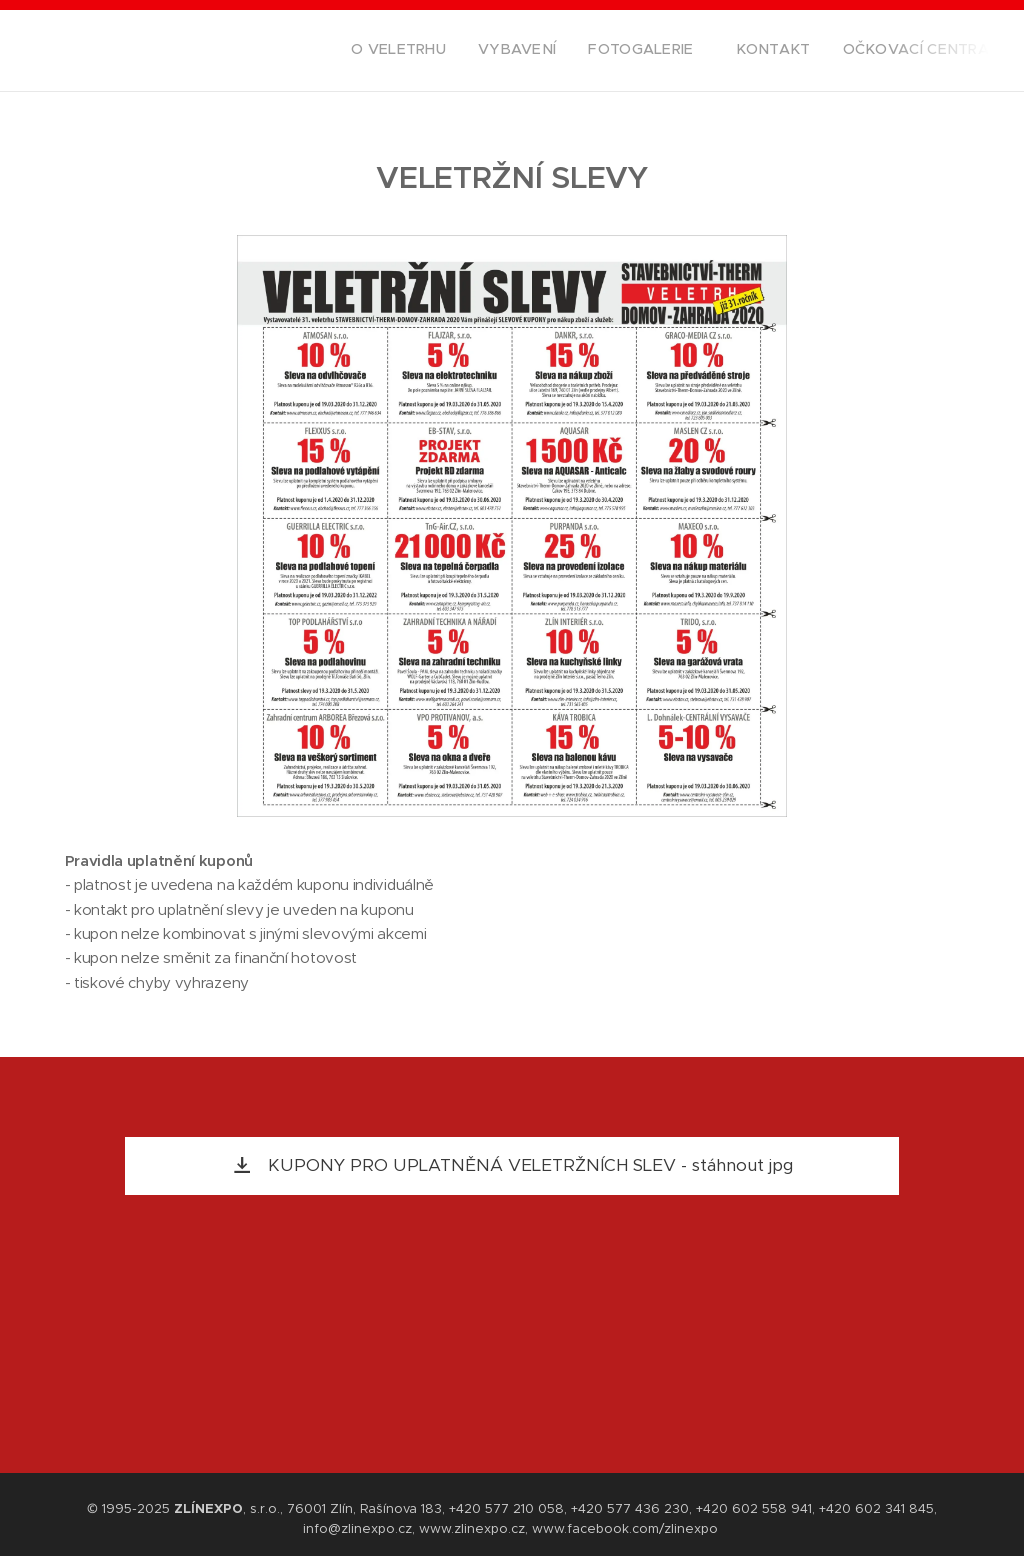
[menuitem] (856, 51)
